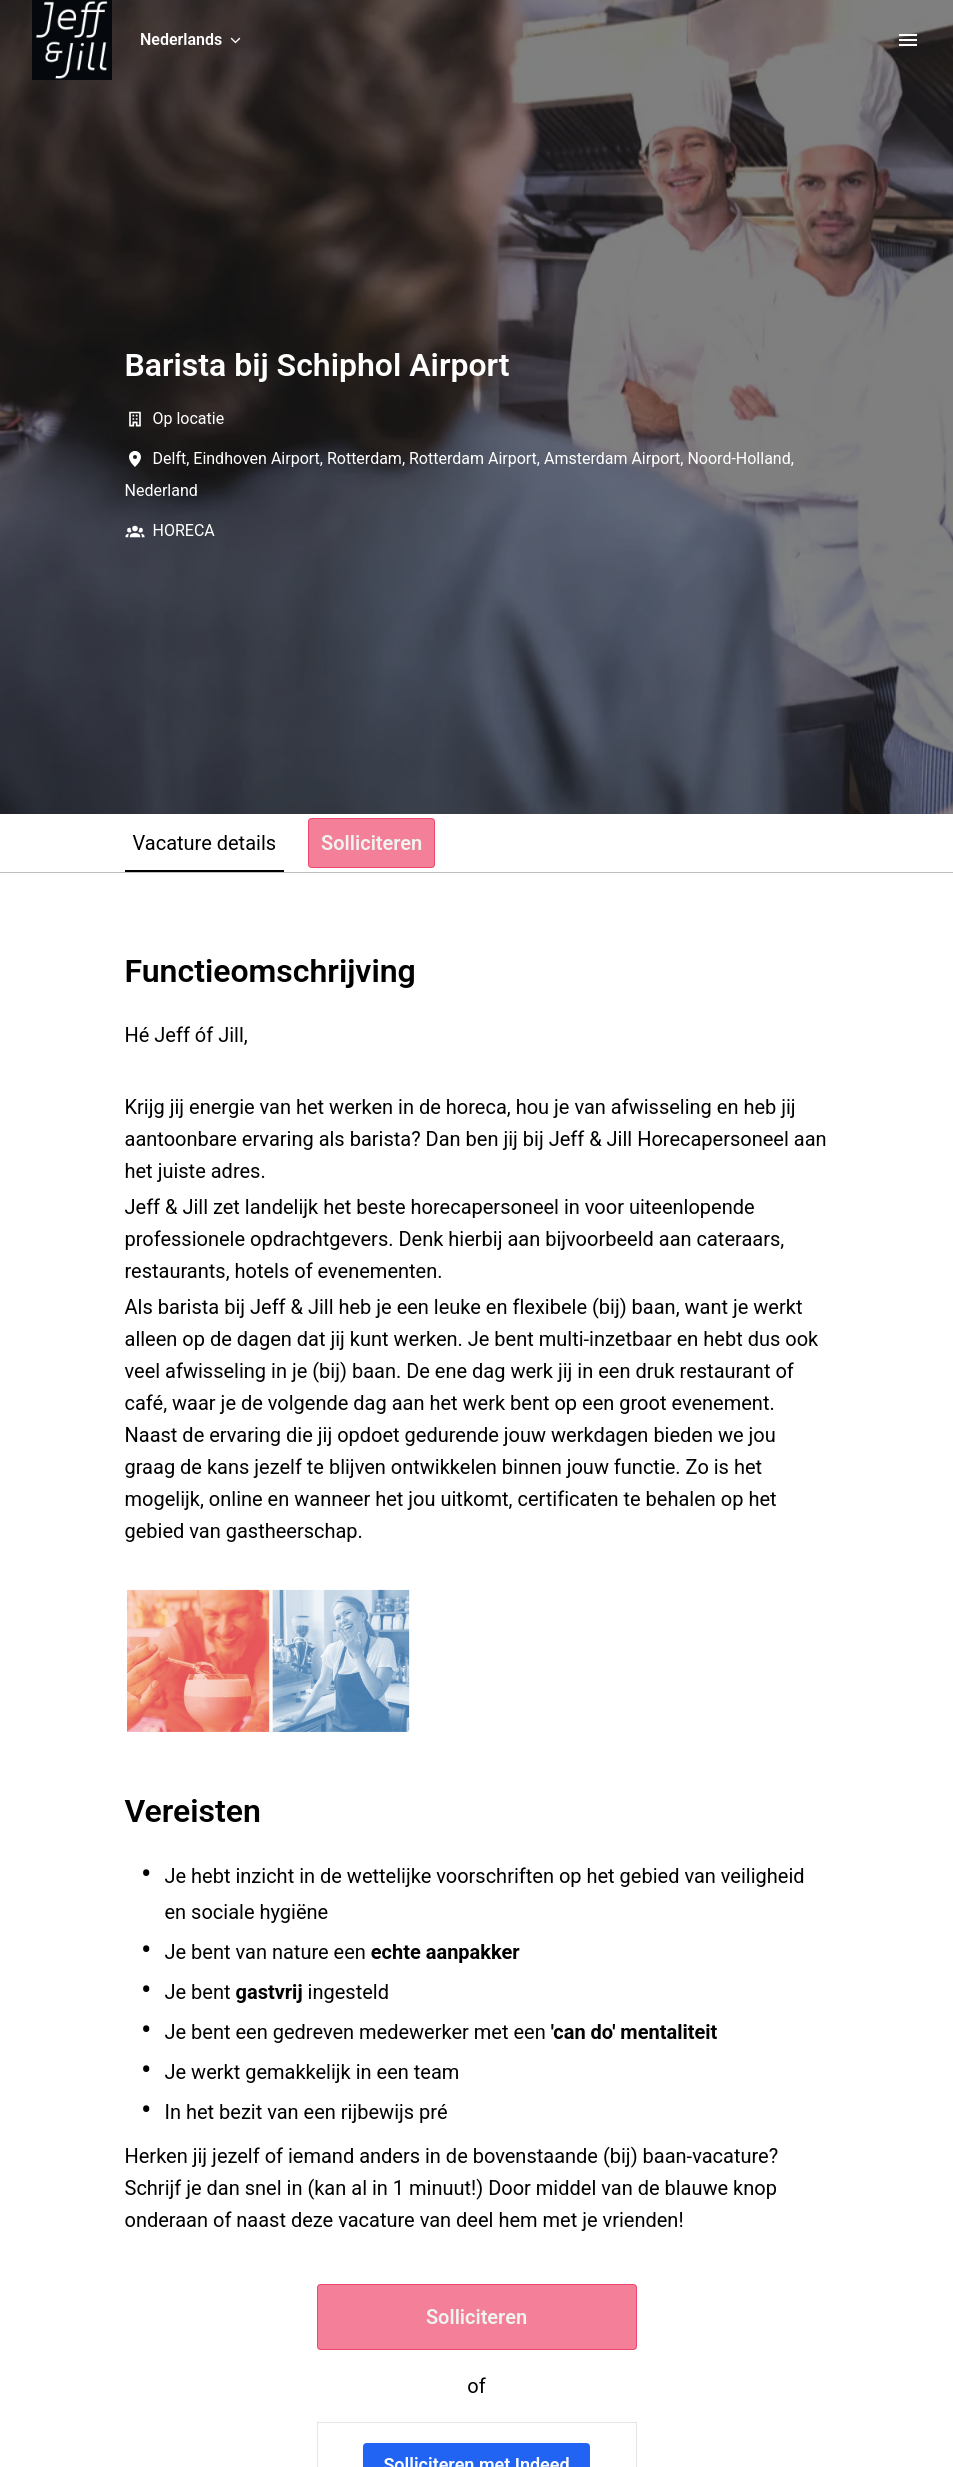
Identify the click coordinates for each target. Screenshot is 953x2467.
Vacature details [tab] (205, 843)
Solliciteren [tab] (371, 843)
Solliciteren (476, 2317)
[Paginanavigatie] (908, 40)
